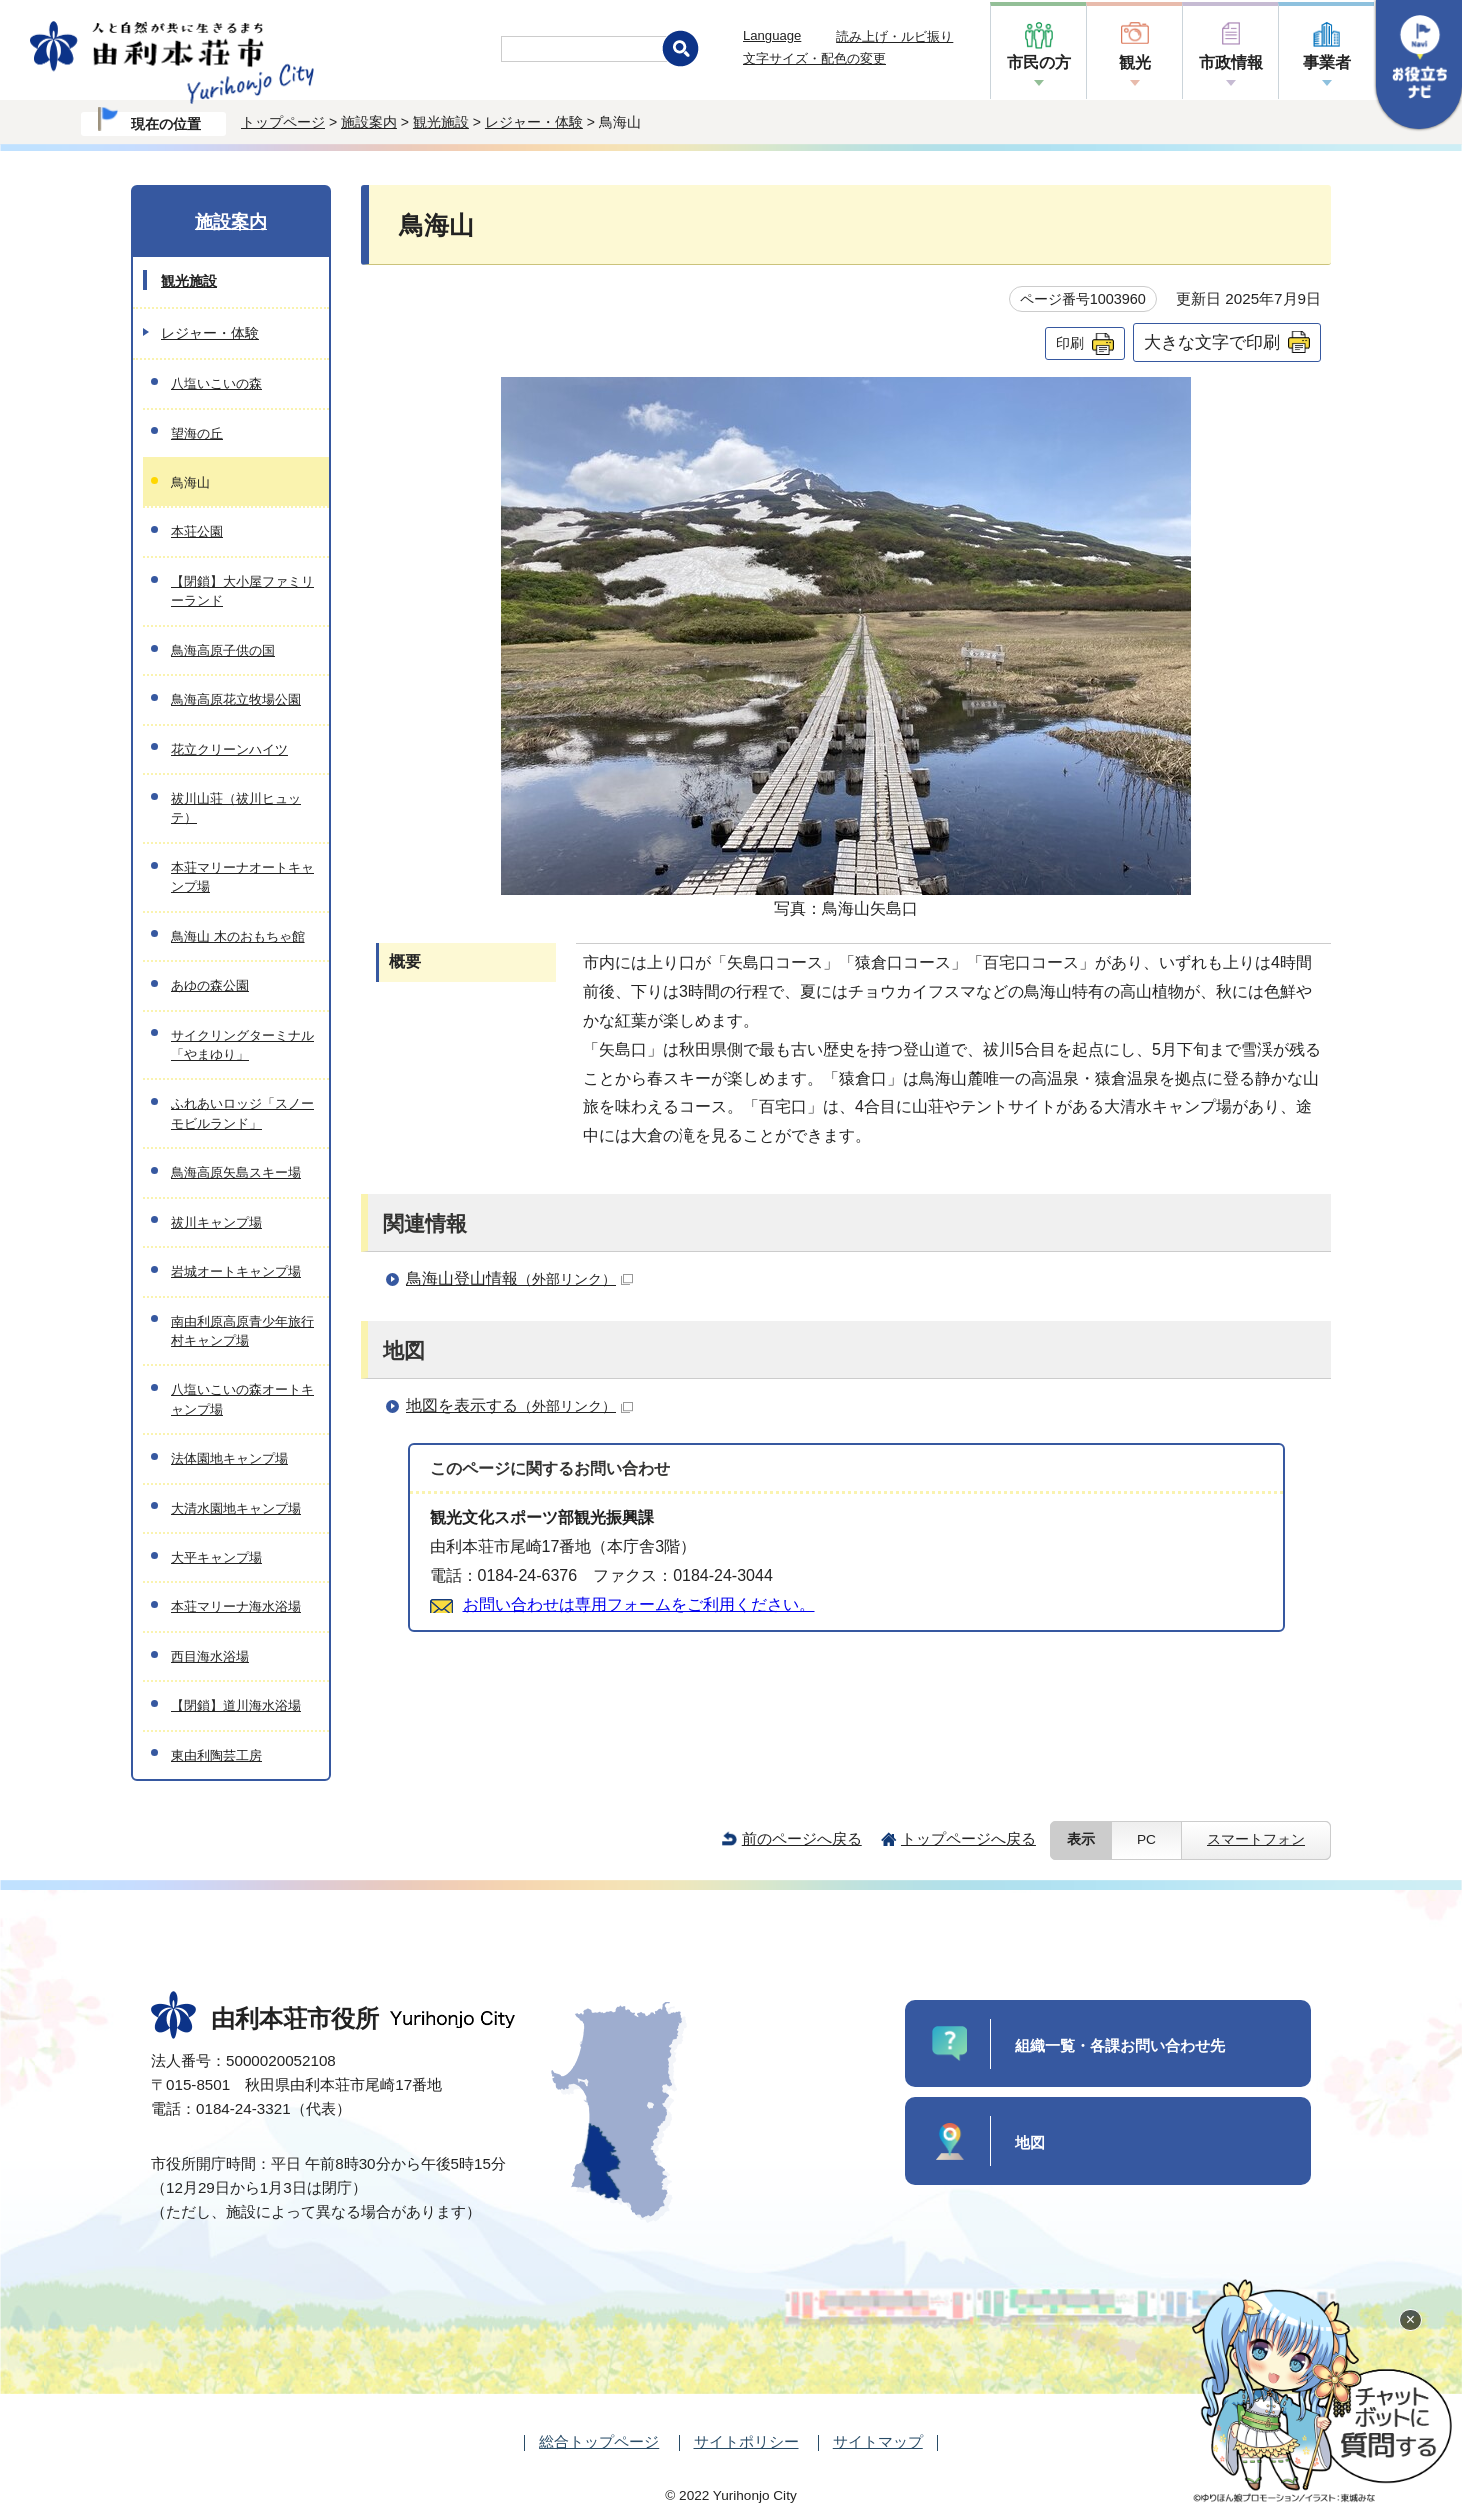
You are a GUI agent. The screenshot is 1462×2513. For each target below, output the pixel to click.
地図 (1030, 2142)
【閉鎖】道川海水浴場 (236, 1705)
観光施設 (441, 122)
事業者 (1327, 62)
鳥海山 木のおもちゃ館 (238, 936)
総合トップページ (599, 2441)
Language (772, 35)
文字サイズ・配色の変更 (814, 58)
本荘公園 (197, 531)
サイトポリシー (746, 2441)
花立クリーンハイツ (229, 749)
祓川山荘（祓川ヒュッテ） (236, 808)
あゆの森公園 (210, 985)
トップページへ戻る (968, 1838)
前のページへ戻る (802, 1838)
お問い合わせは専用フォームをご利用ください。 (639, 1604)
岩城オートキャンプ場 (236, 1271)
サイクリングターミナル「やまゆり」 (242, 1045)
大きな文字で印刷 (1212, 342)
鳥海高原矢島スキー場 (236, 1172)
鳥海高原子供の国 (223, 650)
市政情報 (1231, 62)
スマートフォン (1256, 1839)
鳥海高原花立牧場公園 (236, 699)
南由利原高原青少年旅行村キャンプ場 (242, 1331)
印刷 (1070, 343)
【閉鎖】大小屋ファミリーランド (242, 591)
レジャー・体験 (534, 122)
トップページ (283, 122)
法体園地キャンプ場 (229, 1458)
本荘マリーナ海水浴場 (236, 1606)
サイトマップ (878, 2441)
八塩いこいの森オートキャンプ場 (242, 1399)
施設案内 (369, 122)
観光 (1135, 62)
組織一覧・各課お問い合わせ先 (1120, 2045)
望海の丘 (197, 433)
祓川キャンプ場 (216, 1222)
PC (1146, 1839)
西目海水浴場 (210, 1656)
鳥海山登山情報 (519, 1278)
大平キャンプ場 (216, 1557)
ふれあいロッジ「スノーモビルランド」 (242, 1113)
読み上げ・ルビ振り (894, 36)
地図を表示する (519, 1405)
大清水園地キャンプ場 (236, 1508)
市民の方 (1039, 62)
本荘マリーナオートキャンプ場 (242, 877)
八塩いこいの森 (216, 383)
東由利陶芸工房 (216, 1755)
